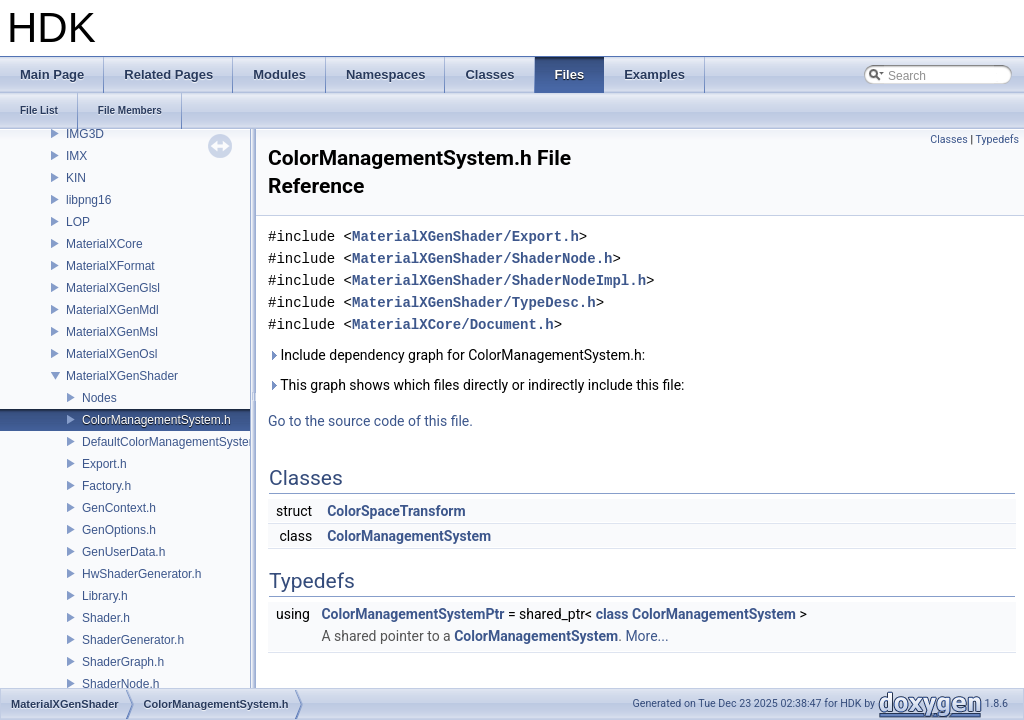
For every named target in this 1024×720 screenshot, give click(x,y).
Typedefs (997, 139)
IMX (76, 156)
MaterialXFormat (110, 266)
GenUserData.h (123, 552)
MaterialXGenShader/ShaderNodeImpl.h (499, 280)
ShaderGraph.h (123, 662)
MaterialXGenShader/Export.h (465, 236)
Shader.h (106, 618)
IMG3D (85, 134)
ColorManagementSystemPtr (412, 614)
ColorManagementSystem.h (156, 420)
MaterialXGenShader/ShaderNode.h (482, 258)
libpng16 (88, 200)
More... (646, 636)
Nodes (99, 398)
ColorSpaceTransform (396, 511)
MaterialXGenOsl (111, 354)
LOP (78, 222)
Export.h (104, 464)
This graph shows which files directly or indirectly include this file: (476, 385)
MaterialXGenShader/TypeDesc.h (474, 302)
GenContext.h (119, 508)
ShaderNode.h (120, 684)
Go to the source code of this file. (370, 421)
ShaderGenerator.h (133, 640)
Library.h (105, 596)
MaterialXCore (104, 244)
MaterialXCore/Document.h (453, 324)
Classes (948, 139)
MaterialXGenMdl (112, 310)
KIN (76, 178)
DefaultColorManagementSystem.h (175, 442)
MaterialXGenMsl (112, 332)
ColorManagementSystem (409, 536)
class (612, 614)
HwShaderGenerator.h (141, 574)
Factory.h (106, 486)
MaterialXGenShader (122, 376)
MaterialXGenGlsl (113, 288)
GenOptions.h (119, 530)
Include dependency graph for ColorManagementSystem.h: (456, 355)
